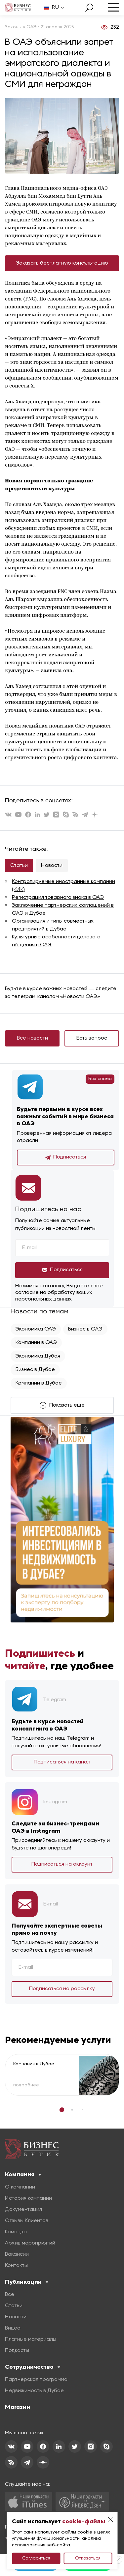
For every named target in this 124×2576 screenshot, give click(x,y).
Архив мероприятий (30, 2243)
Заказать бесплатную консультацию (62, 263)
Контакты (16, 2265)
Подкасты (17, 2350)
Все (9, 2294)
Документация (23, 2209)
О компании (20, 2187)
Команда (16, 2232)
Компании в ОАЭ (36, 1342)
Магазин (17, 2407)
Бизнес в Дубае (35, 1369)
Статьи (19, 865)
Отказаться (88, 2558)
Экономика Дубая (38, 1356)
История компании (28, 2198)
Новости (51, 865)
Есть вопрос (91, 1038)
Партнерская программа (36, 2379)
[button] (62, 2109)
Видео (13, 2328)
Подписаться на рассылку (62, 1989)
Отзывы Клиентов (26, 2220)
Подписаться (65, 1157)
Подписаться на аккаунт (62, 1864)
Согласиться (36, 2558)
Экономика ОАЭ (36, 1329)
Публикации (26, 2281)
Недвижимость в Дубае (34, 2391)
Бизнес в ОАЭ (85, 1329)
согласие (27, 1292)
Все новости (32, 1038)
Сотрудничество (32, 2366)
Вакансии (17, 2254)
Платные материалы (30, 2339)
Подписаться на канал (62, 1762)
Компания (23, 2174)
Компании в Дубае (39, 1383)
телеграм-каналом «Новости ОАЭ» (56, 996)
